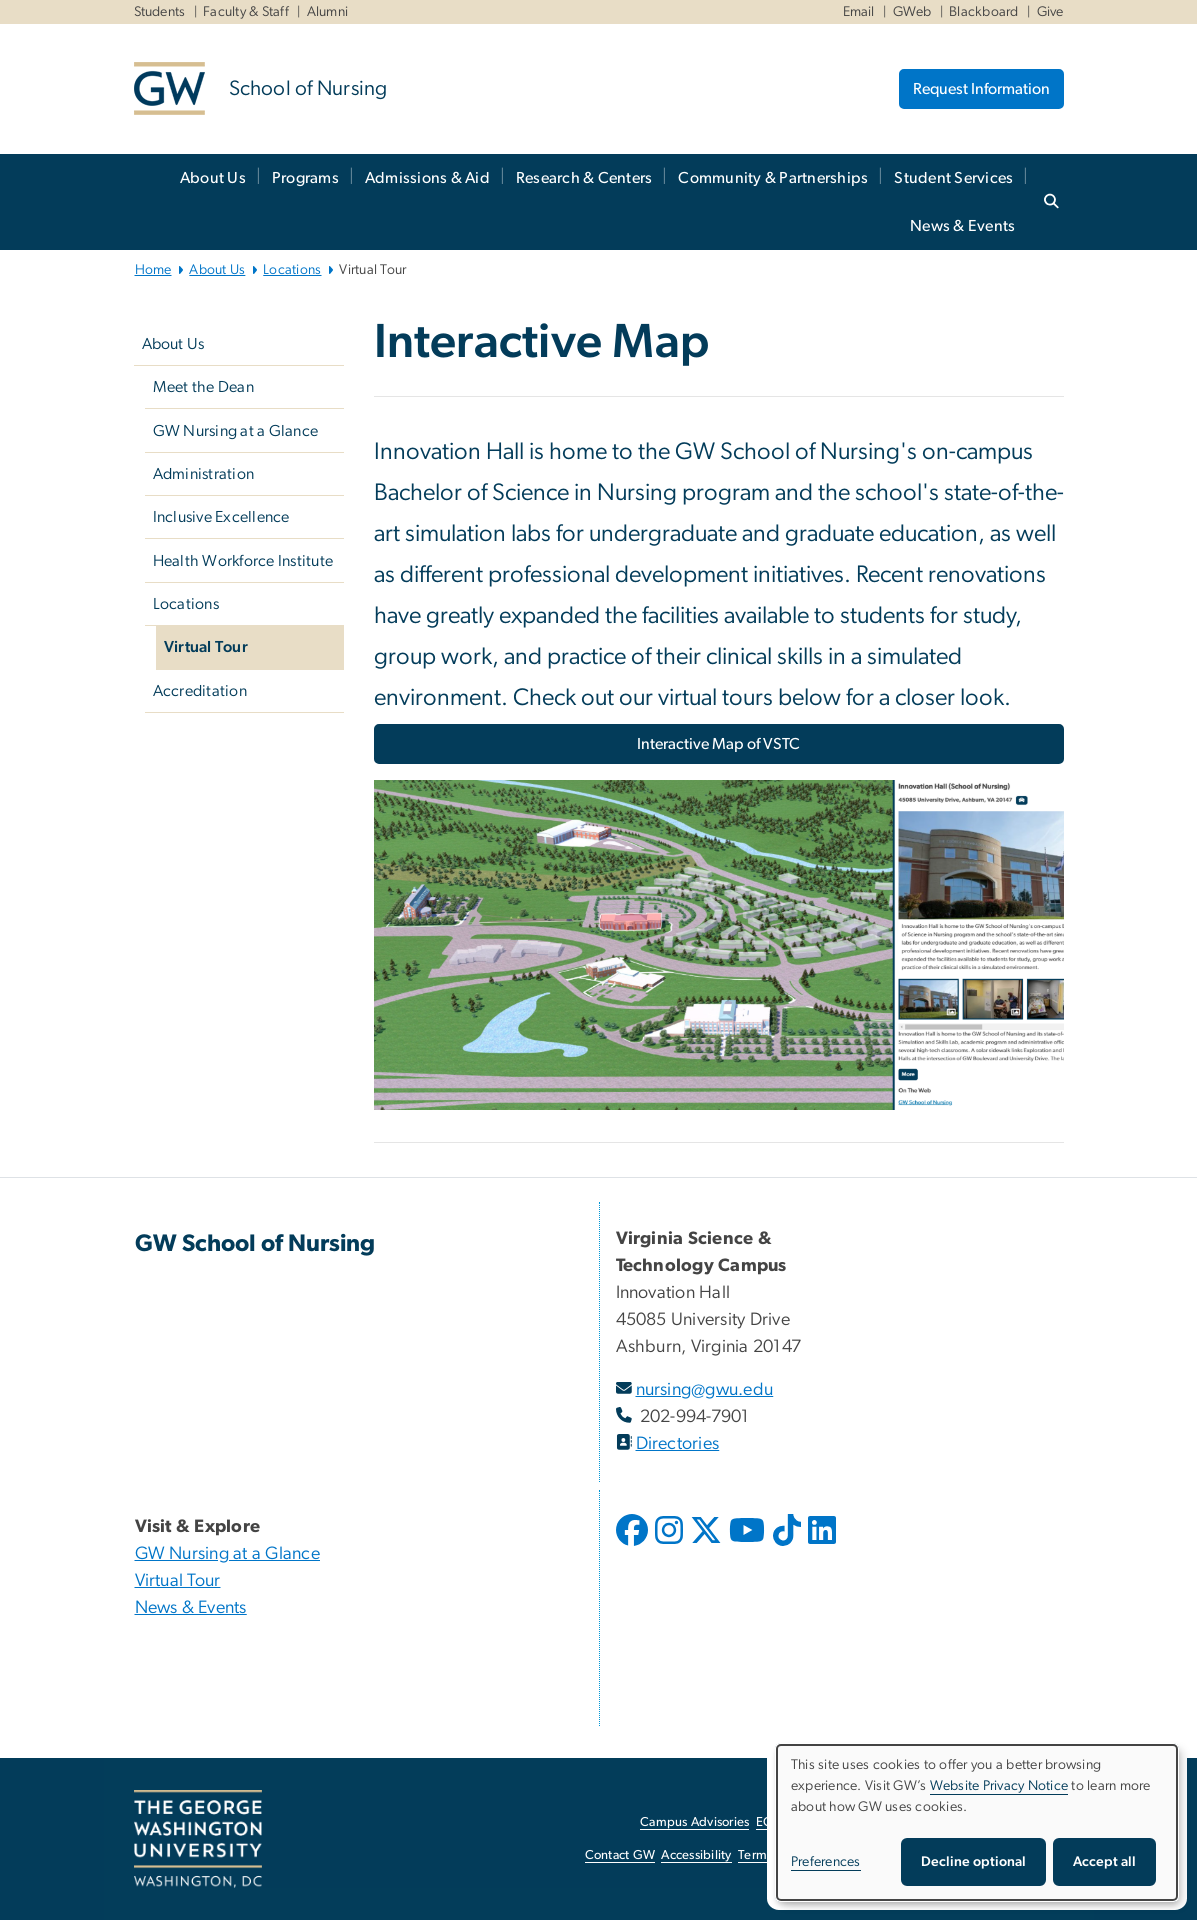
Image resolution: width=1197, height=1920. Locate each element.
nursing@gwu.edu (705, 1390)
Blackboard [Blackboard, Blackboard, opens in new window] (984, 12)
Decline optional (973, 1862)
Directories (678, 1444)
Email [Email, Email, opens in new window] (859, 12)
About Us (213, 178)
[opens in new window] (634, 1545)
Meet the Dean (203, 387)
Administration (204, 474)
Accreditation (200, 691)
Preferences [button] (826, 1862)
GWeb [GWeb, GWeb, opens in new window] (912, 12)
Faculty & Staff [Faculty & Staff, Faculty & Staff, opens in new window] (246, 12)
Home (153, 270)
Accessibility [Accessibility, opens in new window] (696, 1855)
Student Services (953, 178)
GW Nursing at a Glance (236, 431)
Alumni (328, 12)
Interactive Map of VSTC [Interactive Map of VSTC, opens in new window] (718, 744)
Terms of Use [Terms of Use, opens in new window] (775, 1855)
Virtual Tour (206, 647)
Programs (305, 178)
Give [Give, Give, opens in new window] (1050, 12)
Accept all (1104, 1862)
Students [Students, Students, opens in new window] (160, 12)
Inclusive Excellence (221, 517)
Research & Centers (584, 178)
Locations (292, 270)
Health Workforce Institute (243, 561)
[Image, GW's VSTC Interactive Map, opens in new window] (719, 953)
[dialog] (977, 1822)
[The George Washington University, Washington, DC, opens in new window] (198, 1839)
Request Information (981, 89)
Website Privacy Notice (999, 1786)
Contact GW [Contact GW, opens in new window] (620, 1855)
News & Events (962, 226)
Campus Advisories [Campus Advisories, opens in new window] (694, 1822)
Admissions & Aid (427, 178)
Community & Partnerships (773, 178)
